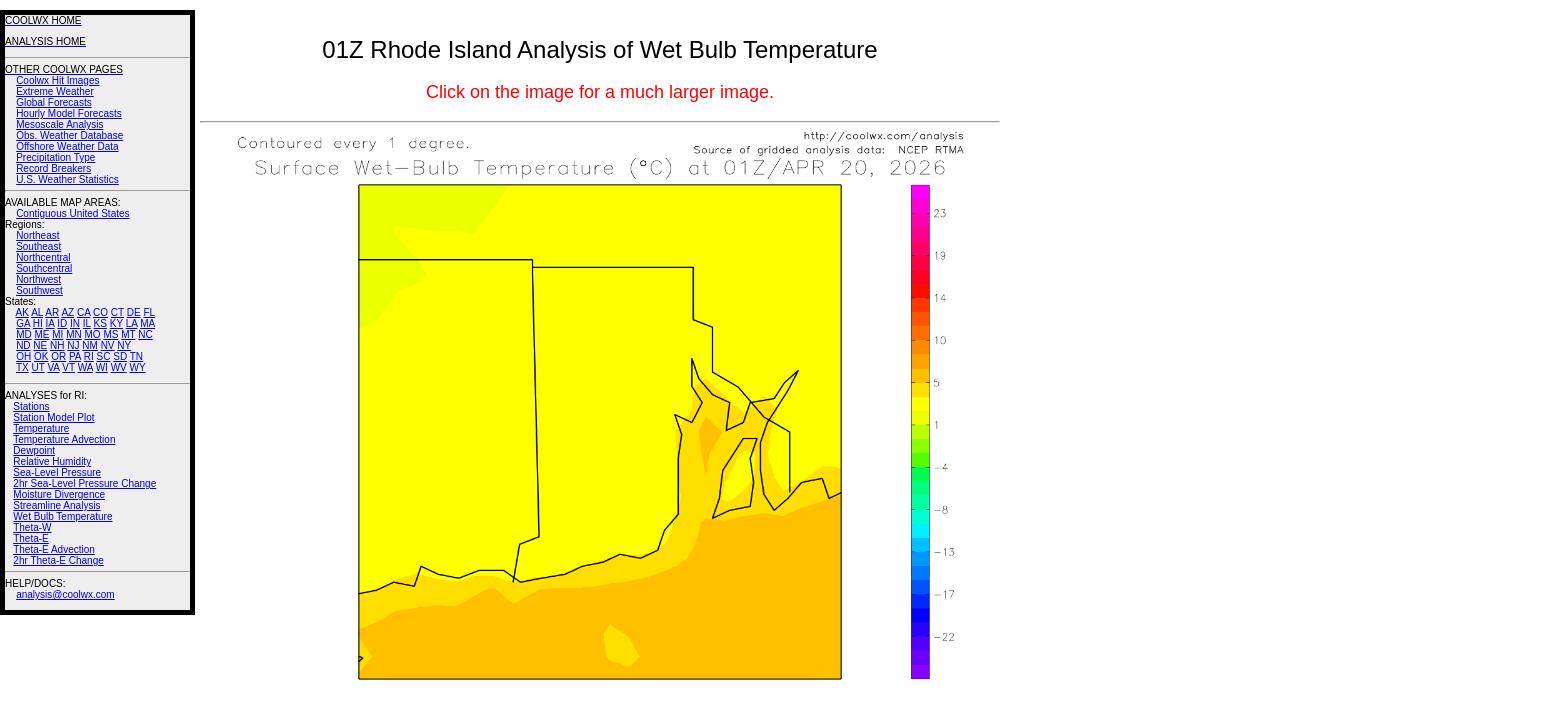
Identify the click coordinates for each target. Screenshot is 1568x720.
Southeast (38, 246)
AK (22, 312)
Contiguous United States (72, 213)
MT (128, 334)
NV (108, 345)
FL (149, 312)
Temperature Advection (64, 439)
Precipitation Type (55, 157)
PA (75, 356)
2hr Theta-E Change (58, 560)
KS (100, 323)
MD (24, 334)
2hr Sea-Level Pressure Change (84, 483)
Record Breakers (53, 168)
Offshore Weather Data (67, 146)
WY (138, 367)
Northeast (37, 235)
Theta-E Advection (54, 549)
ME (41, 334)
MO (92, 334)
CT (117, 312)
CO (100, 312)
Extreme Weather (55, 91)
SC (104, 356)
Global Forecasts (54, 102)
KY (116, 323)
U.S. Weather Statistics (67, 179)
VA (53, 367)
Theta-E (31, 538)
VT (68, 367)
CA (83, 312)
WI (102, 367)
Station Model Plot (53, 417)
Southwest (39, 290)
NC (145, 334)
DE (134, 312)
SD (120, 356)
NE (40, 345)
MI (57, 334)
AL (37, 312)
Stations (31, 406)
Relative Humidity (52, 461)
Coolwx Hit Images (57, 80)
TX (22, 367)
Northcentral (43, 257)
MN (74, 334)
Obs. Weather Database (69, 135)
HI (38, 323)
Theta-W (32, 527)
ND (23, 345)
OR (58, 356)
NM (90, 345)
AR (52, 312)
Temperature (41, 428)
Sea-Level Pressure (57, 472)
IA (50, 323)
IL (87, 323)
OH (23, 356)
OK (41, 356)
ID (62, 323)
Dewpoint (34, 450)
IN (75, 323)
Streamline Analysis (56, 505)
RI (89, 356)
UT (38, 367)
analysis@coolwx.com (65, 594)
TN (136, 356)
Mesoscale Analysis (59, 124)
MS (110, 334)
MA (147, 323)
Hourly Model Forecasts (69, 113)
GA (23, 323)
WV (119, 367)
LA (132, 323)
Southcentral (44, 268)
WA (85, 367)
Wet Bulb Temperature (62, 516)
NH (57, 345)
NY (124, 345)
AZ (67, 312)
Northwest (38, 279)
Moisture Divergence (59, 494)
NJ (73, 345)
